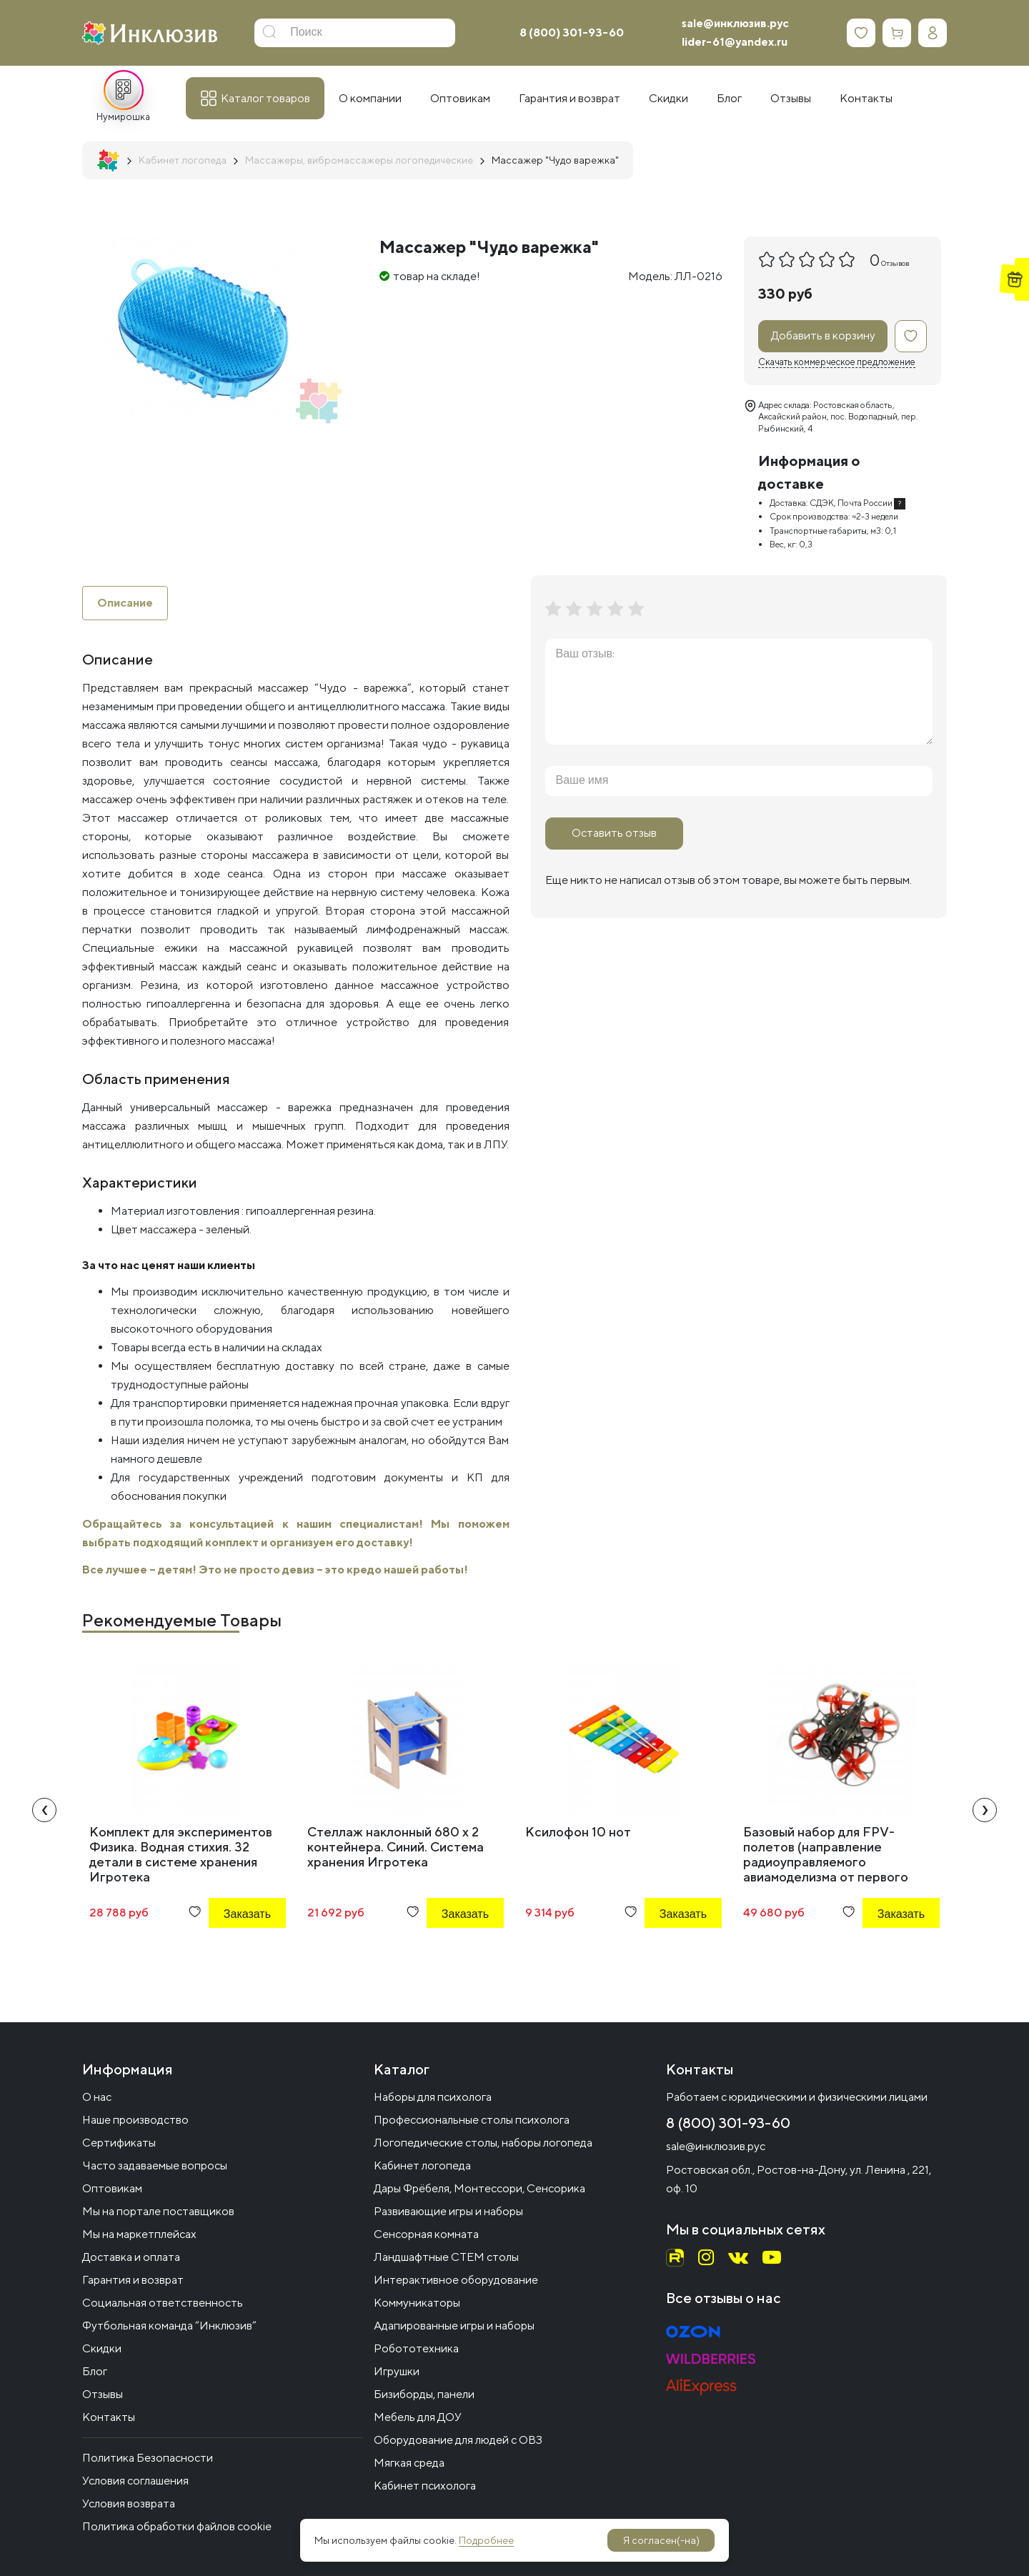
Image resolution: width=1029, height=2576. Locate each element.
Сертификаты (119, 2142)
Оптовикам (112, 2188)
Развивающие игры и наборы (448, 2211)
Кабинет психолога (425, 2485)
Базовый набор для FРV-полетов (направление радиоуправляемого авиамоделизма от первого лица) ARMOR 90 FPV (825, 1861)
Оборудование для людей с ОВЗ (458, 2440)
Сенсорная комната (426, 2234)
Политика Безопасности (147, 2458)
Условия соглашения (135, 2480)
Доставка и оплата (131, 2257)
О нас (96, 2097)
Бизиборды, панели (424, 2394)
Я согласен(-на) (661, 2540)
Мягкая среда (409, 2463)
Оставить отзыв (614, 833)
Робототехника (416, 2348)
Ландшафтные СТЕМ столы (446, 2257)
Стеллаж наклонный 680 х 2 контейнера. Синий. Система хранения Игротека (395, 1846)
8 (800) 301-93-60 (572, 32)
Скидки (101, 2348)
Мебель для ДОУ (418, 2417)
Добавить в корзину (823, 335)
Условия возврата (128, 2503)
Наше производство (135, 2120)
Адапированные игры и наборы (454, 2325)
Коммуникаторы (417, 2302)
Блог (94, 2371)
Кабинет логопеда (422, 2165)
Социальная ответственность (162, 2302)
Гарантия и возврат (133, 2280)
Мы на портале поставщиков (158, 2211)
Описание (125, 603)
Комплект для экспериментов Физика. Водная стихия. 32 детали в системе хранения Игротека (180, 1854)
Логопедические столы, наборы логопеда (483, 2142)
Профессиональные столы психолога (472, 2120)
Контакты (108, 2417)
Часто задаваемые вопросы (154, 2165)
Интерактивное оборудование (456, 2280)
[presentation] (44, 1810)
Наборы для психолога (433, 2097)
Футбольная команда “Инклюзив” (169, 2325)
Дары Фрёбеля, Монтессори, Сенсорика (479, 2188)
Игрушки (396, 2371)
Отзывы (102, 2394)
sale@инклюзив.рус (735, 23)
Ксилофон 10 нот (578, 1831)
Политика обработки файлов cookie (177, 2526)
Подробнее (486, 2540)
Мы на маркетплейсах (139, 2234)
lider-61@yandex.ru (734, 42)
